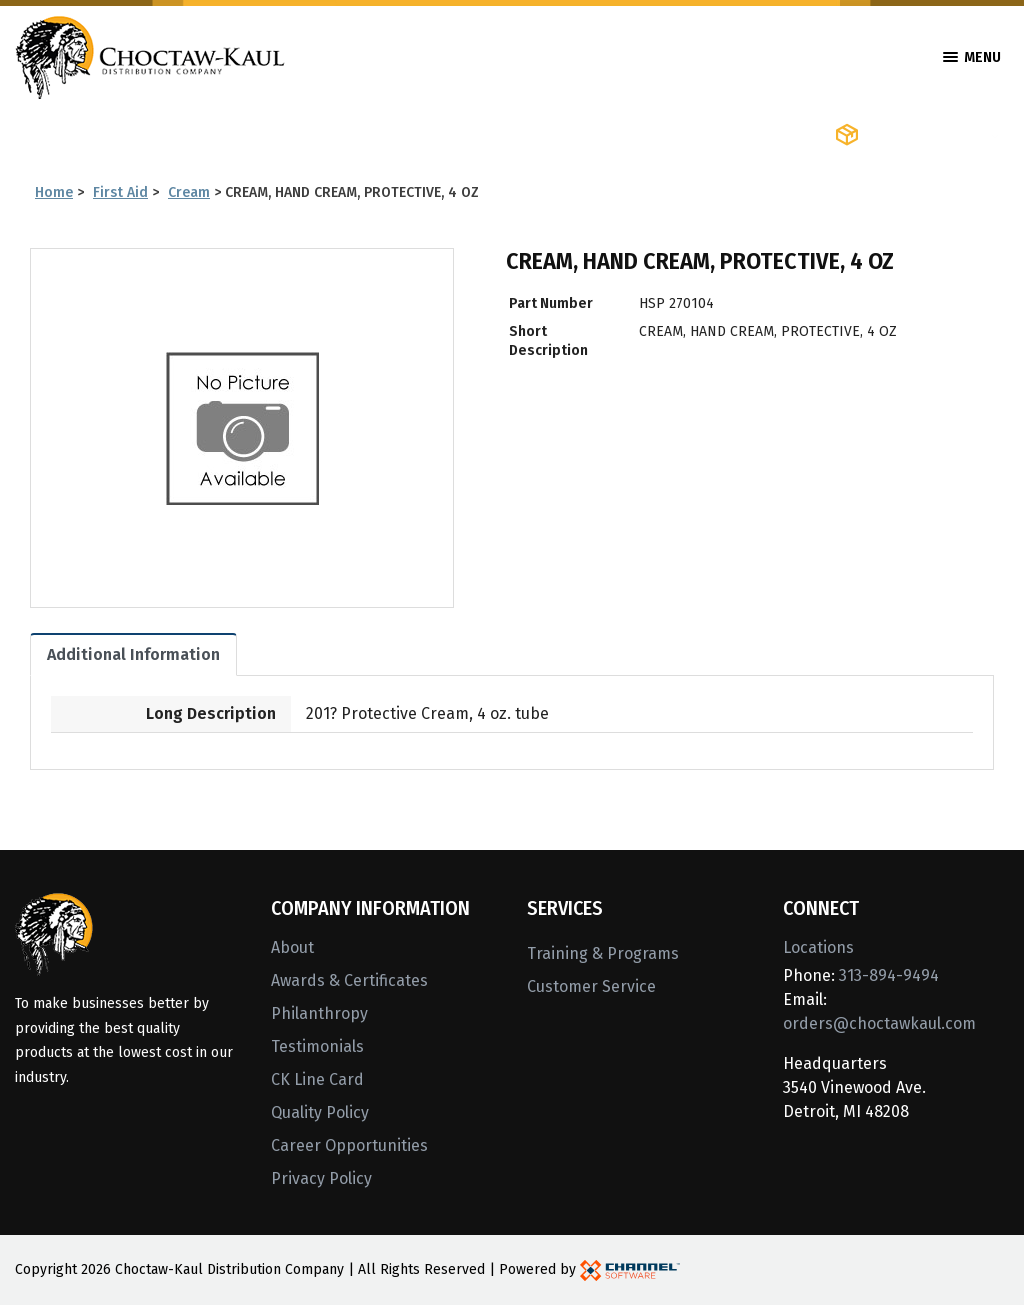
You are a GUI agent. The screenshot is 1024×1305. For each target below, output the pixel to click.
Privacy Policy (321, 1178)
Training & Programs (603, 953)
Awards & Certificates (349, 980)
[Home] (150, 55)
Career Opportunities (349, 1145)
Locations (818, 947)
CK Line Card (317, 1079)
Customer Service (591, 986)
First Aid (120, 192)
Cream (189, 192)
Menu (972, 57)
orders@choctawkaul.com (879, 1023)
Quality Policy (320, 1112)
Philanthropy (319, 1013)
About (292, 947)
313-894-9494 (889, 975)
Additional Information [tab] (133, 654)
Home (54, 192)
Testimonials (317, 1046)
